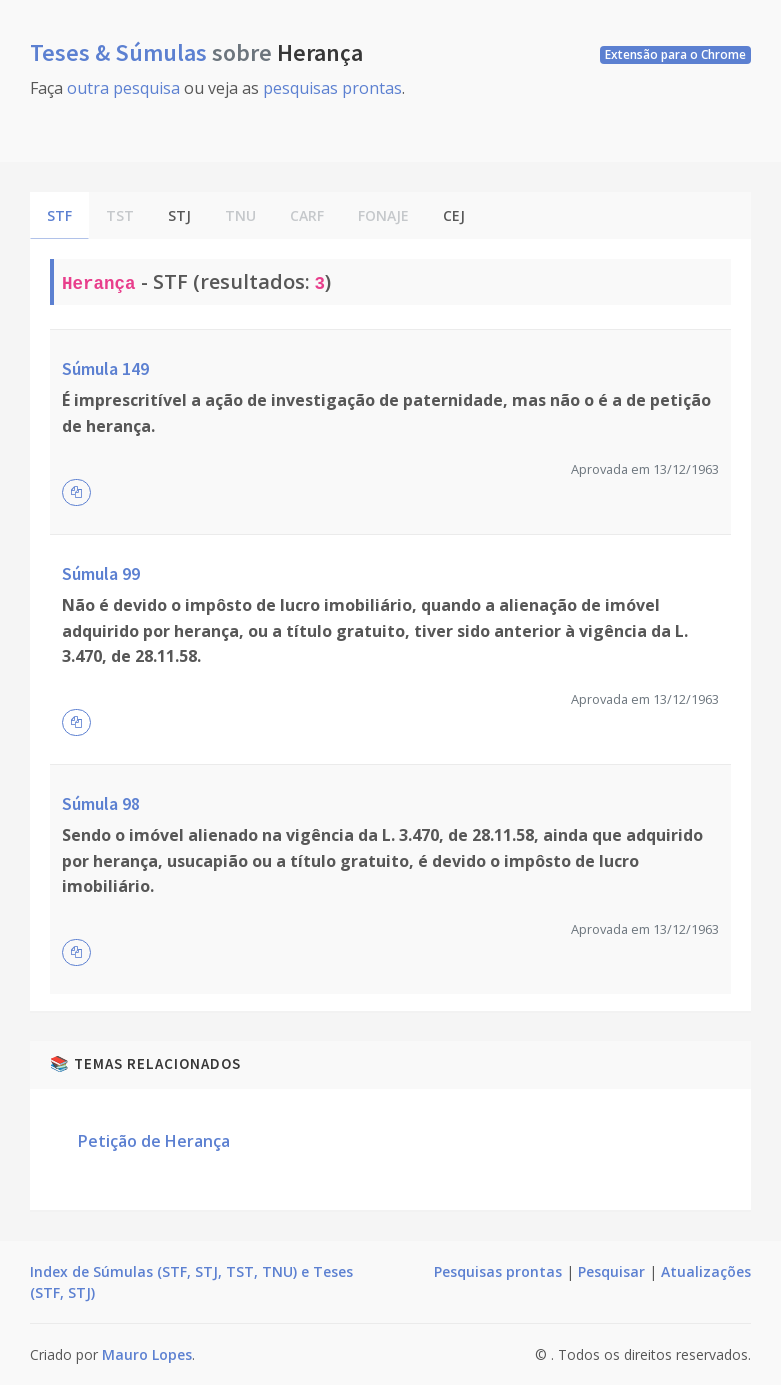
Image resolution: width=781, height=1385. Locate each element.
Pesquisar (611, 1271)
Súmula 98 (101, 803)
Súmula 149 (105, 368)
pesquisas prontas (332, 88)
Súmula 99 (101, 573)
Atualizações (706, 1271)
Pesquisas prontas (498, 1271)
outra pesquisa (123, 88)
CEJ (454, 215)
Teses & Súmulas (121, 52)
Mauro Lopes (147, 1354)
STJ (179, 215)
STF (59, 215)
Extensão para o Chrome (675, 54)
